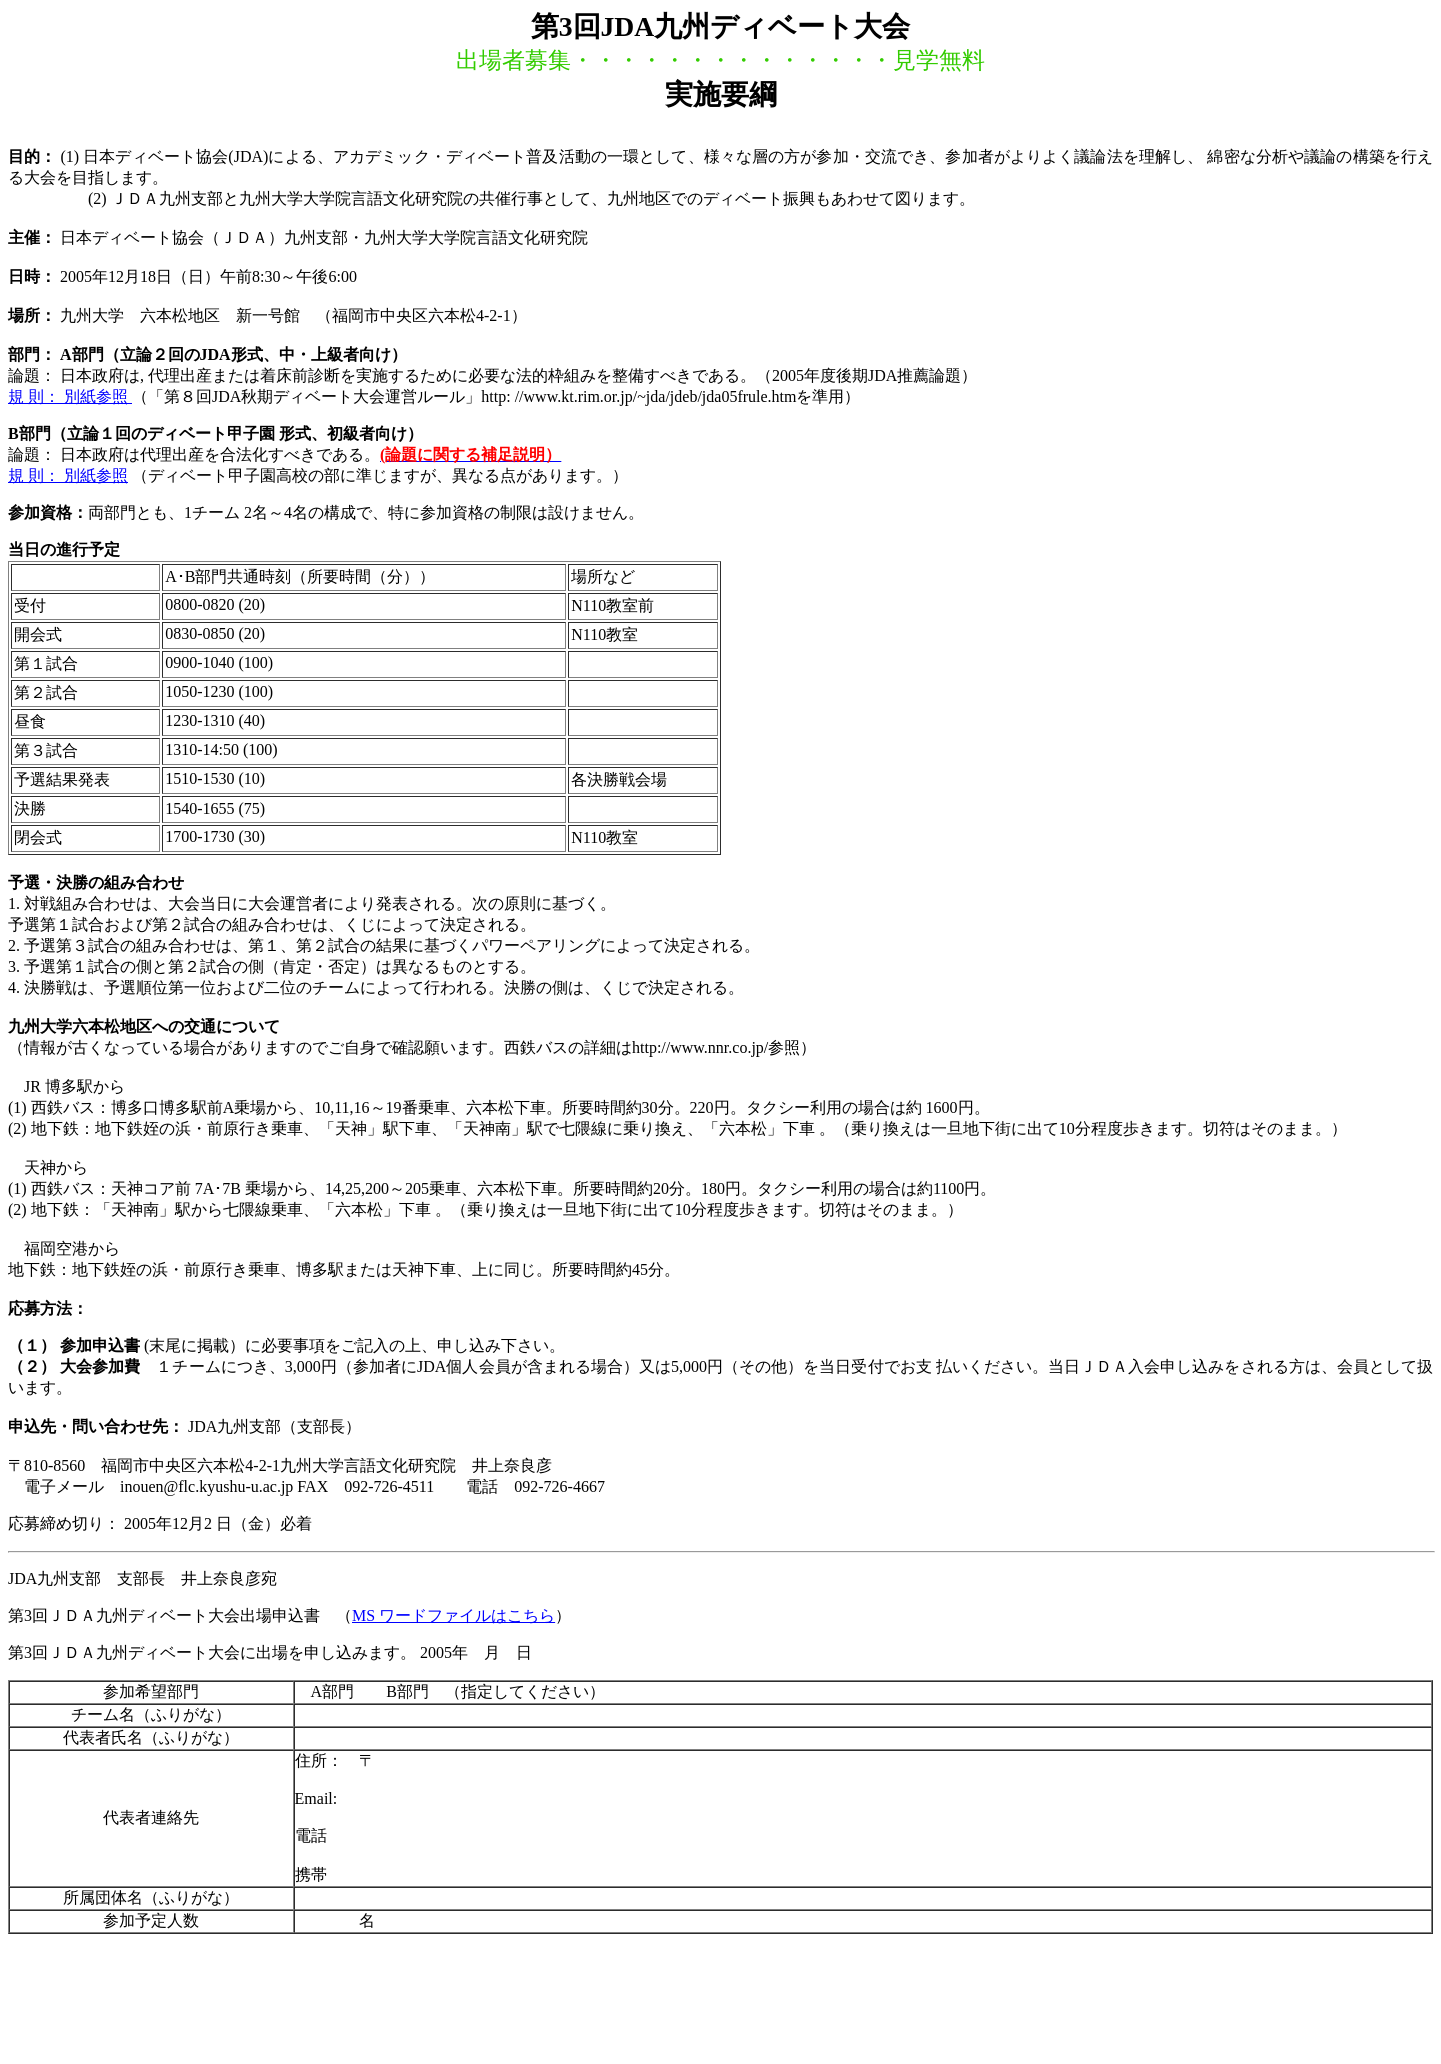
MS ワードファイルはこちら (453, 1615)
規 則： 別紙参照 (70, 396)
